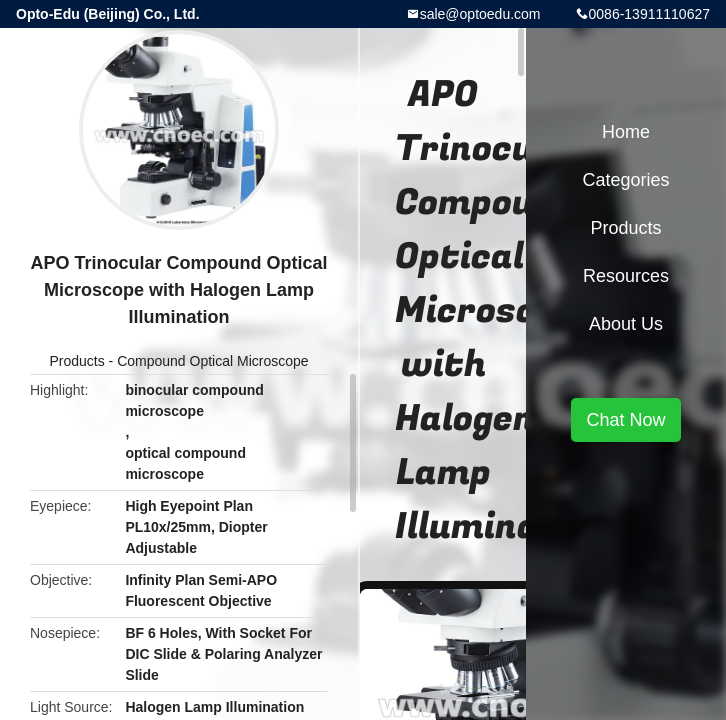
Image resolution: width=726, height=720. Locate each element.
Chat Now (625, 420)
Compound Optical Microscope (212, 361)
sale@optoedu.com (480, 14)
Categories (625, 180)
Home (626, 132)
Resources (626, 276)
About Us (626, 324)
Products (76, 361)
